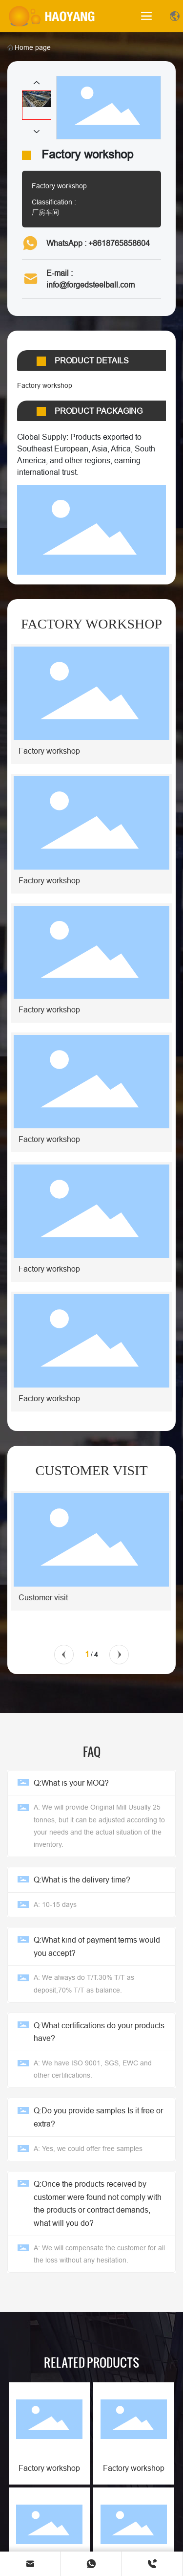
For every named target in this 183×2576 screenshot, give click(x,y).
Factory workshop (49, 2468)
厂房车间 (45, 212)
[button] (64, 1654)
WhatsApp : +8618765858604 (98, 243)
